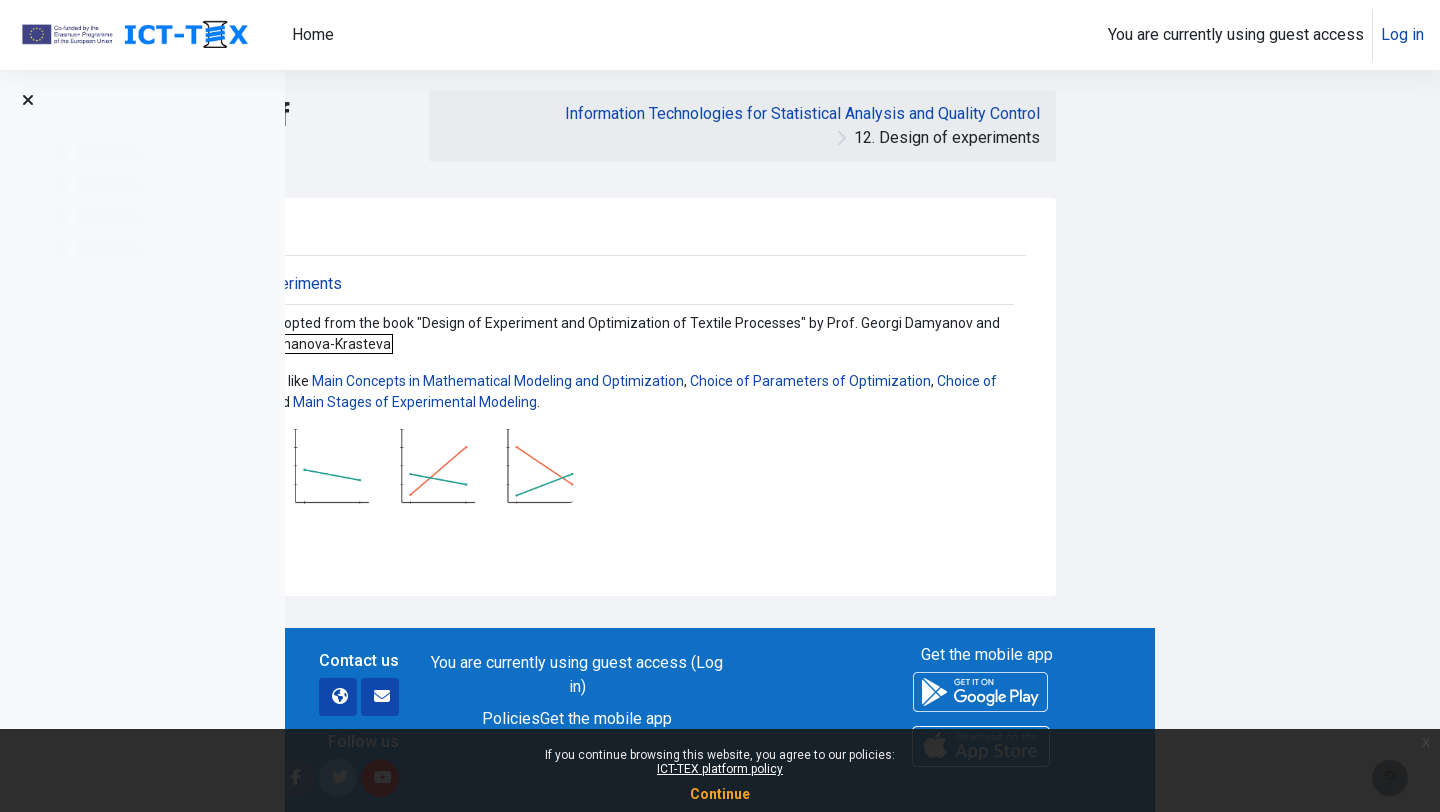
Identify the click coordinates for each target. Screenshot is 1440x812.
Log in (1402, 34)
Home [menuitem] (313, 34)
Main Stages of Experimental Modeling (701, 402)
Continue (720, 794)
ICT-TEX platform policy (720, 769)
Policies (797, 718)
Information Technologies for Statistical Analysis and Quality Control (1087, 113)
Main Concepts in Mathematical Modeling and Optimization (784, 381)
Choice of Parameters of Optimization (1096, 381)
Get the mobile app (892, 718)
